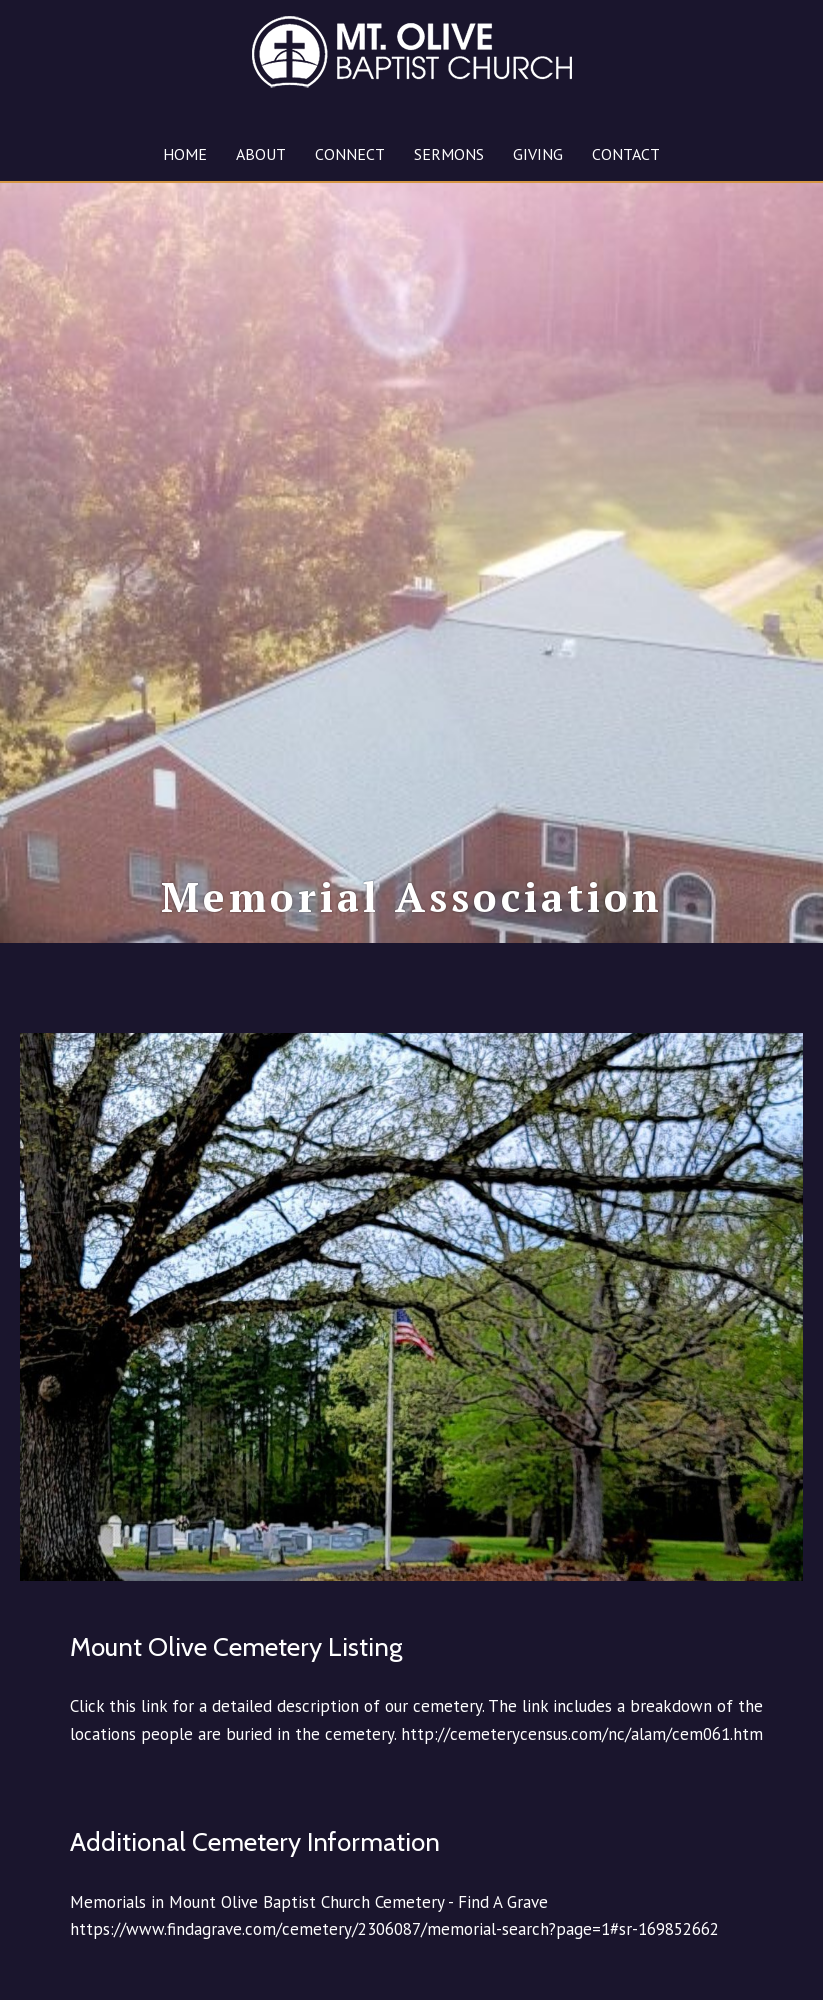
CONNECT (350, 154)
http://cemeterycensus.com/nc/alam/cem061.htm (582, 1774)
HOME (185, 154)
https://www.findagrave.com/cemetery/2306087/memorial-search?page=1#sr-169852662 (394, 1970)
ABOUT (261, 154)
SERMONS (449, 154)
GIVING (538, 154)
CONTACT (626, 154)
